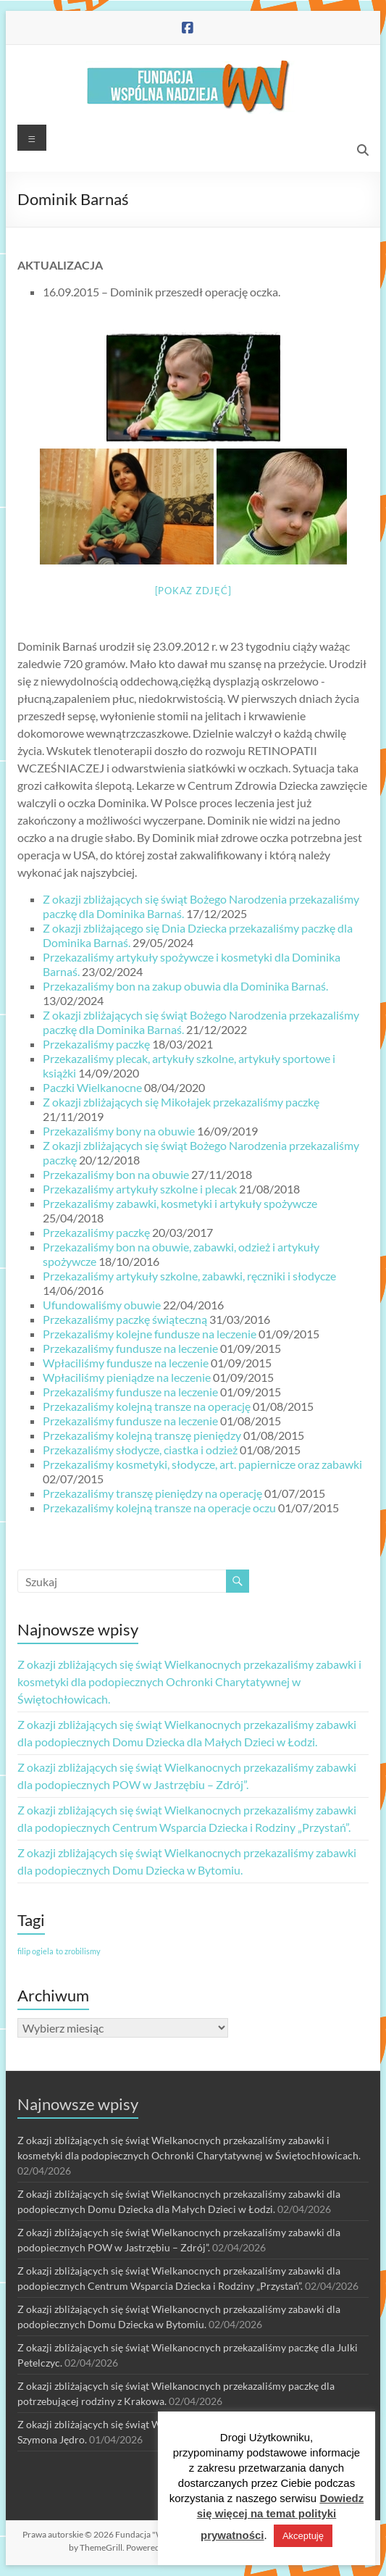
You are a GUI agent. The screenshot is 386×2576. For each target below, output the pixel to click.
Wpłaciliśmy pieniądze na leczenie (127, 1377)
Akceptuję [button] (303, 2535)
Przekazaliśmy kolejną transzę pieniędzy (142, 1435)
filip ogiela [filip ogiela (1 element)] (35, 1951)
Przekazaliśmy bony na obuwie (119, 1131)
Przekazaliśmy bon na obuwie (116, 1174)
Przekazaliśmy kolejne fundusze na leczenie (149, 1334)
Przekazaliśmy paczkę (96, 1044)
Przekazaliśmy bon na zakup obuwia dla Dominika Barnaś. (185, 986)
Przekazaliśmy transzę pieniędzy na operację (152, 1493)
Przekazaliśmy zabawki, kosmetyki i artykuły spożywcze (180, 1203)
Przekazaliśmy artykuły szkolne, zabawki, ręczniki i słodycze (189, 1276)
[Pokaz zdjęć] (193, 590)
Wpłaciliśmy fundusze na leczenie (126, 1363)
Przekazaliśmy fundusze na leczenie (130, 1348)
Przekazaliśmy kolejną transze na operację (147, 1406)
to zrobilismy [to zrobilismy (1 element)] (78, 1951)
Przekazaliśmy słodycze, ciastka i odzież (140, 1449)
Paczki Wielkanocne (92, 1087)
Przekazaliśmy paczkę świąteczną (125, 1319)
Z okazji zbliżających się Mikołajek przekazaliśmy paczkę (181, 1102)
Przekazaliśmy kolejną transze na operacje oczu (159, 1507)
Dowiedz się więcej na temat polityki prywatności (280, 2516)
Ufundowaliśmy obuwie (102, 1305)
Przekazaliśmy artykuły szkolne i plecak (140, 1189)
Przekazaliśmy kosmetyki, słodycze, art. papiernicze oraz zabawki (202, 1464)
